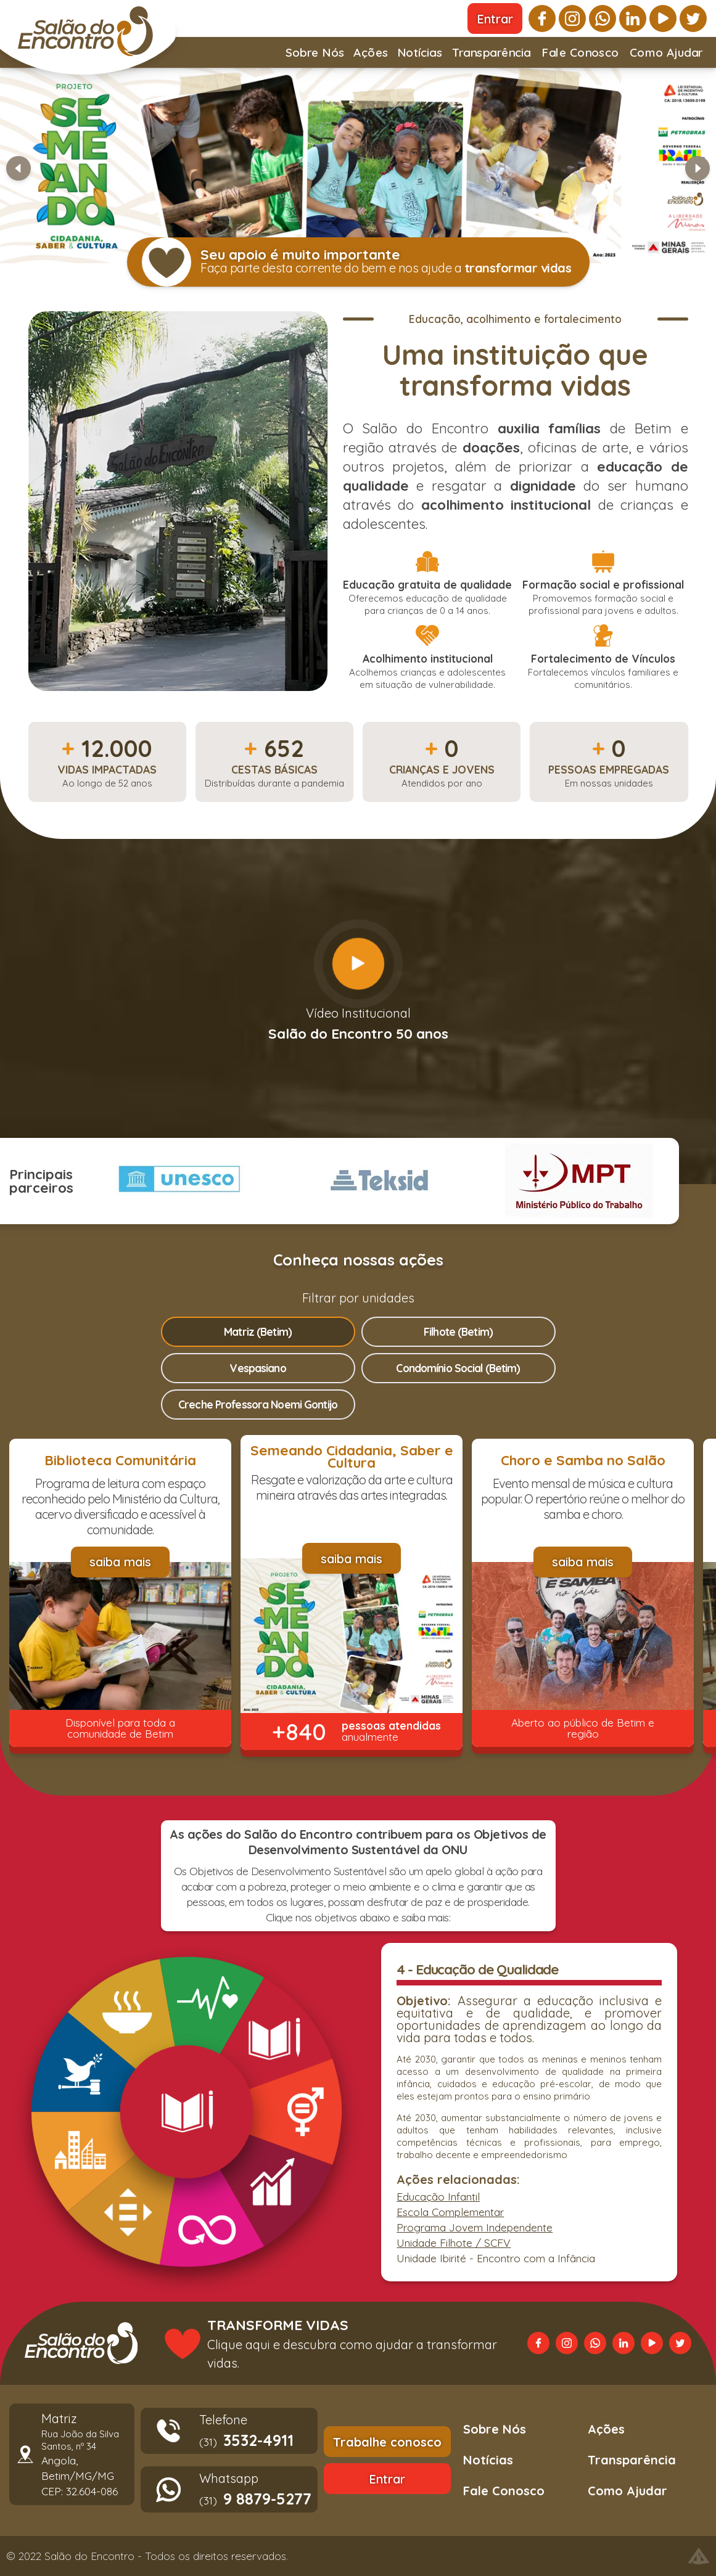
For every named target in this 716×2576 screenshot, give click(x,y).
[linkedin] (632, 18)
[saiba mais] (120, 1562)
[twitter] (693, 18)
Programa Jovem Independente (475, 2227)
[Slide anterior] (18, 168)
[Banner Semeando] (358, 165)
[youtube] (663, 18)
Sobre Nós (315, 56)
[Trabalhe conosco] (387, 2441)
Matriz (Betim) (258, 1331)
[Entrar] (494, 18)
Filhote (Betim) (458, 1331)
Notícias (419, 56)
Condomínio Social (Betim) (458, 1368)
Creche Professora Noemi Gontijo (257, 1404)
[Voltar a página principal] (81, 2343)
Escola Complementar (450, 2211)
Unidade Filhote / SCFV (454, 2242)
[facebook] (542, 18)
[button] (358, 168)
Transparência (492, 56)
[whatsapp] (602, 18)
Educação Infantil (438, 2196)
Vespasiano (257, 1368)
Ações (371, 56)
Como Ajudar (666, 56)
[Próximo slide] (697, 168)
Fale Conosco (580, 52)
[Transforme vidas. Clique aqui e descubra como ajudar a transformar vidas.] (332, 2343)
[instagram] (572, 18)
